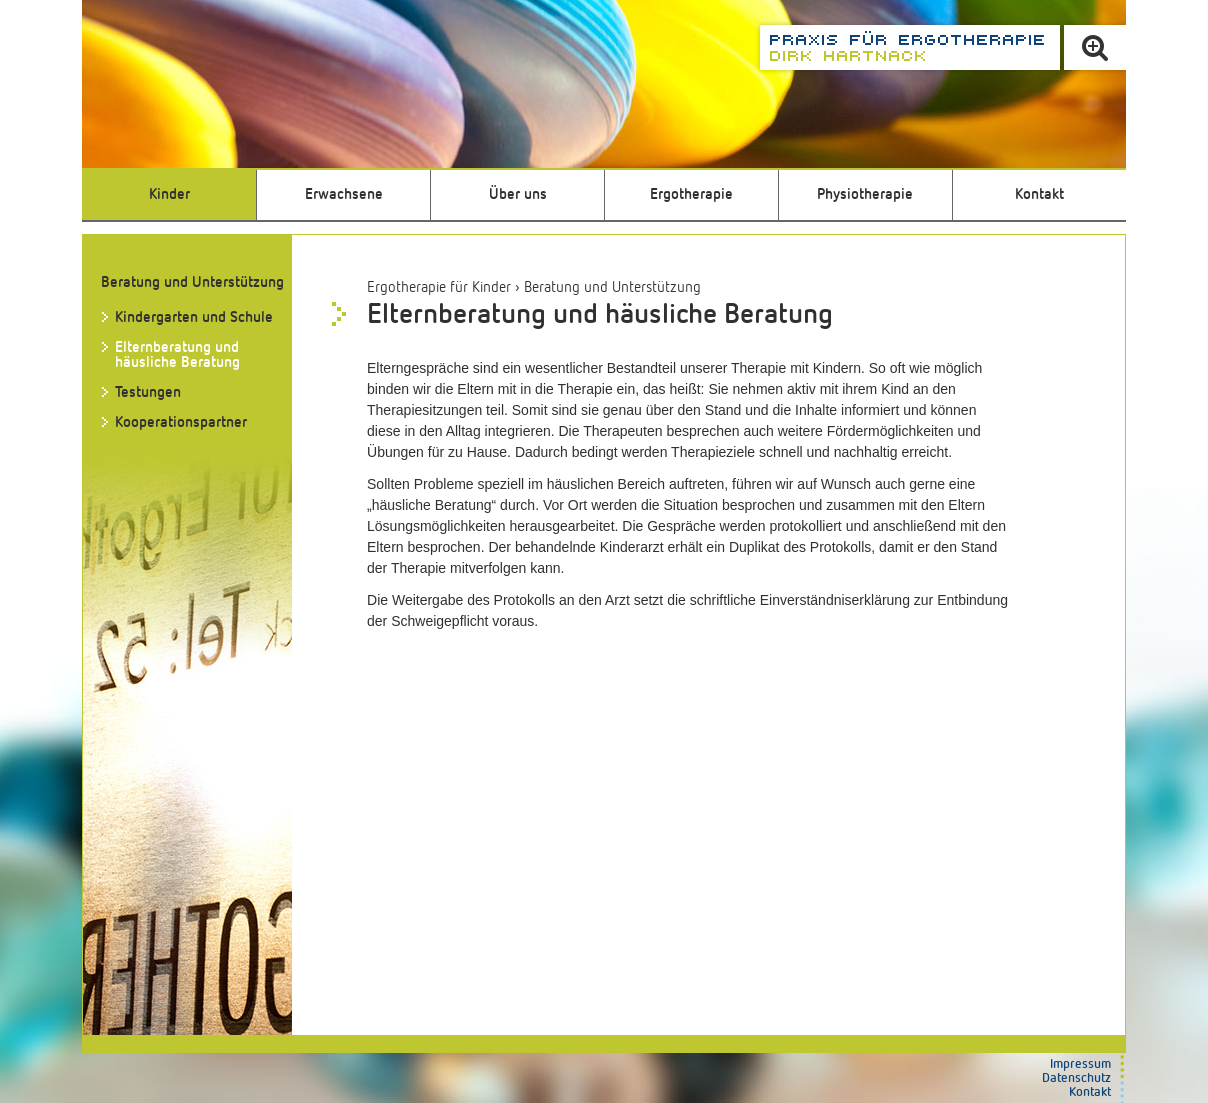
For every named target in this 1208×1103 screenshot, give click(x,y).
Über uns (518, 194)
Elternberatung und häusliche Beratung (177, 355)
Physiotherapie (865, 194)
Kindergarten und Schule (194, 317)
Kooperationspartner (181, 422)
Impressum (1080, 1064)
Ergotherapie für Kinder (439, 287)
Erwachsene (344, 194)
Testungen (148, 392)
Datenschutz (1076, 1078)
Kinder (169, 194)
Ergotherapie (691, 194)
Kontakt (1039, 194)
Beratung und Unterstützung (612, 287)
